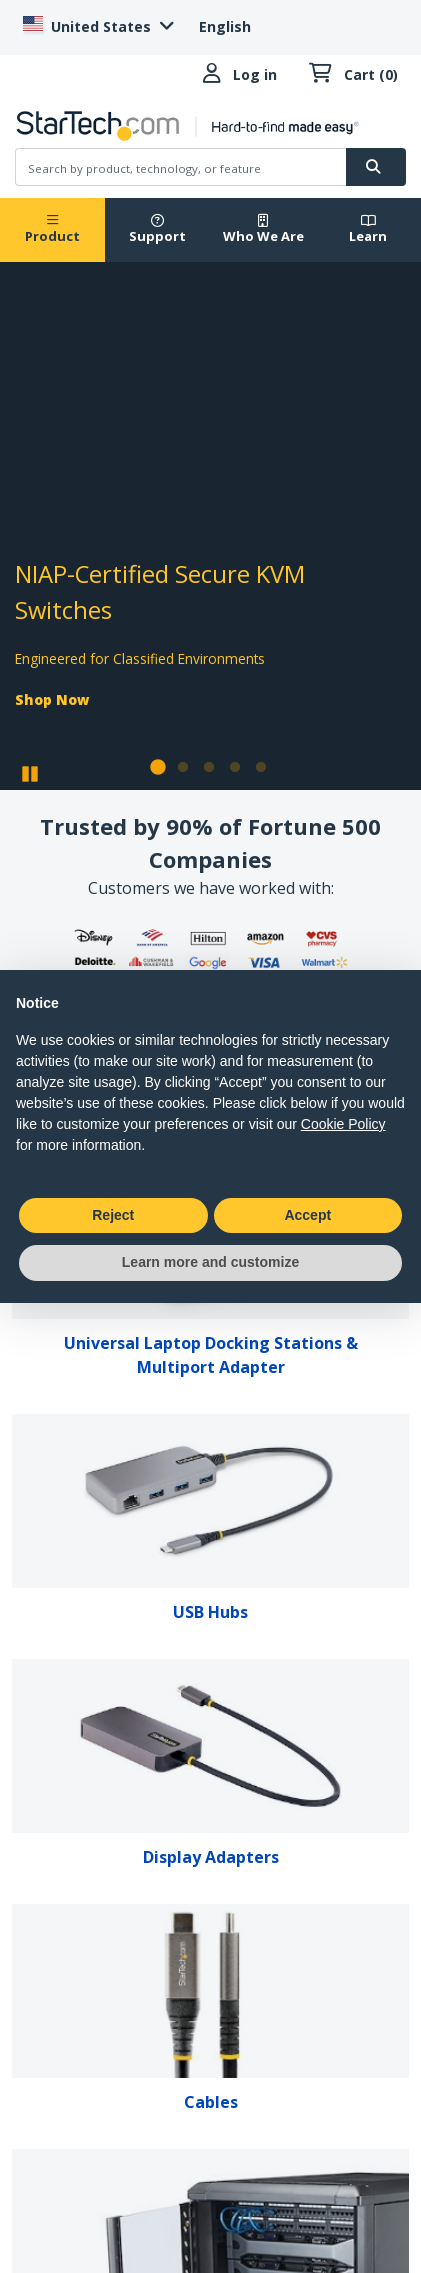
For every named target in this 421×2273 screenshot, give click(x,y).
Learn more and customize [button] (210, 1262)
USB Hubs (210, 1612)
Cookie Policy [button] (343, 1124)
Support (157, 229)
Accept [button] (307, 1215)
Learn (368, 229)
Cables (211, 2102)
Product (52, 229)
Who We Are (263, 229)
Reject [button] (113, 1215)
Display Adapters (211, 1857)
